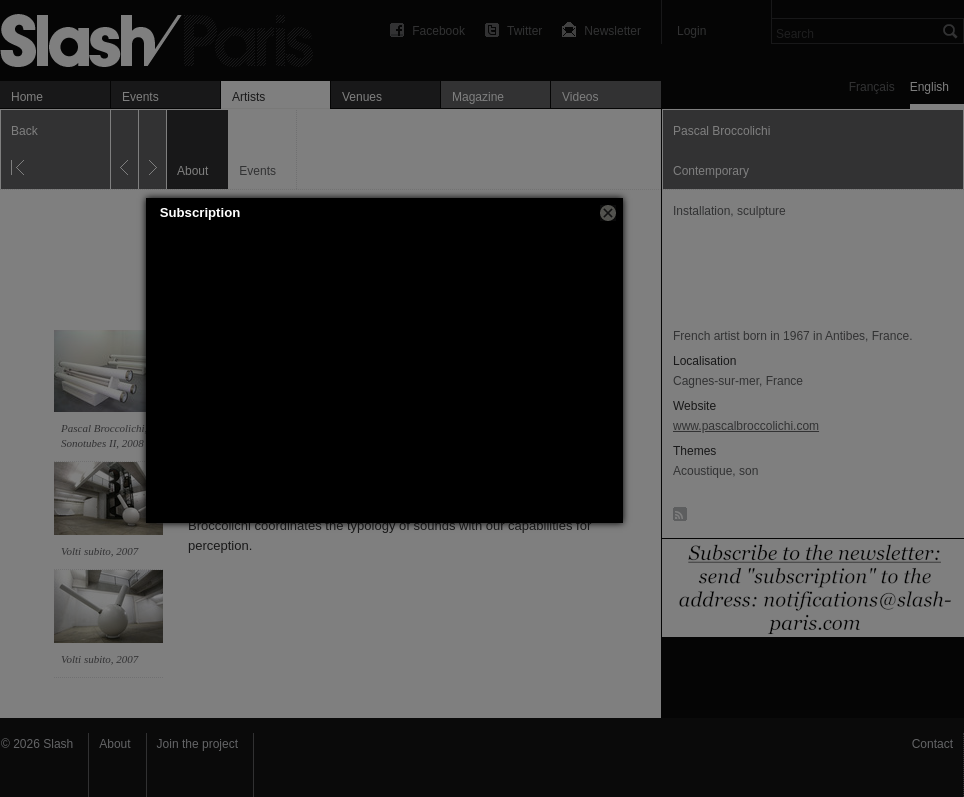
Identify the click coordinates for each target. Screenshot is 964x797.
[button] (608, 213)
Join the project (197, 744)
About (114, 744)
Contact (932, 744)
